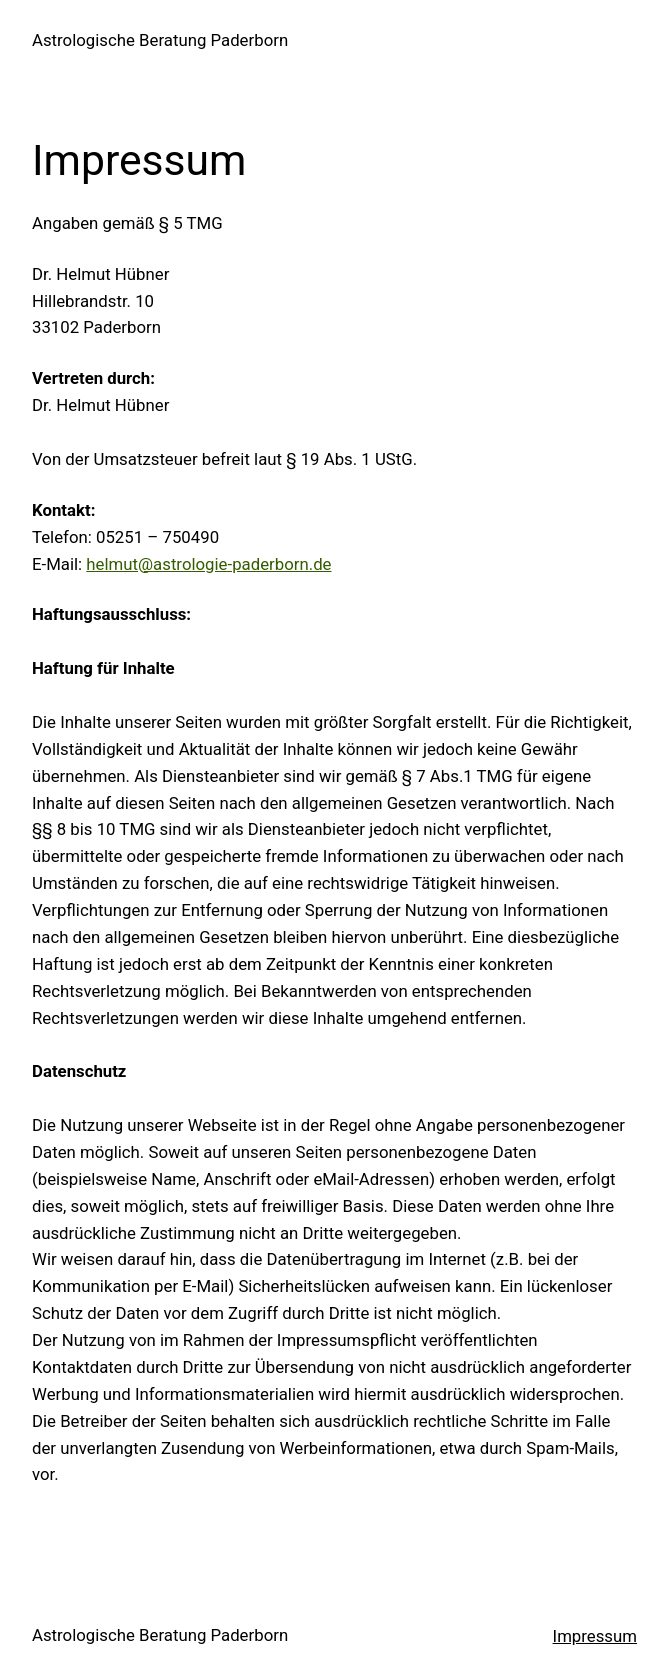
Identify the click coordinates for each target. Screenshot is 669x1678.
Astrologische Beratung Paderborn (160, 40)
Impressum (595, 1636)
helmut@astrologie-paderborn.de (208, 564)
